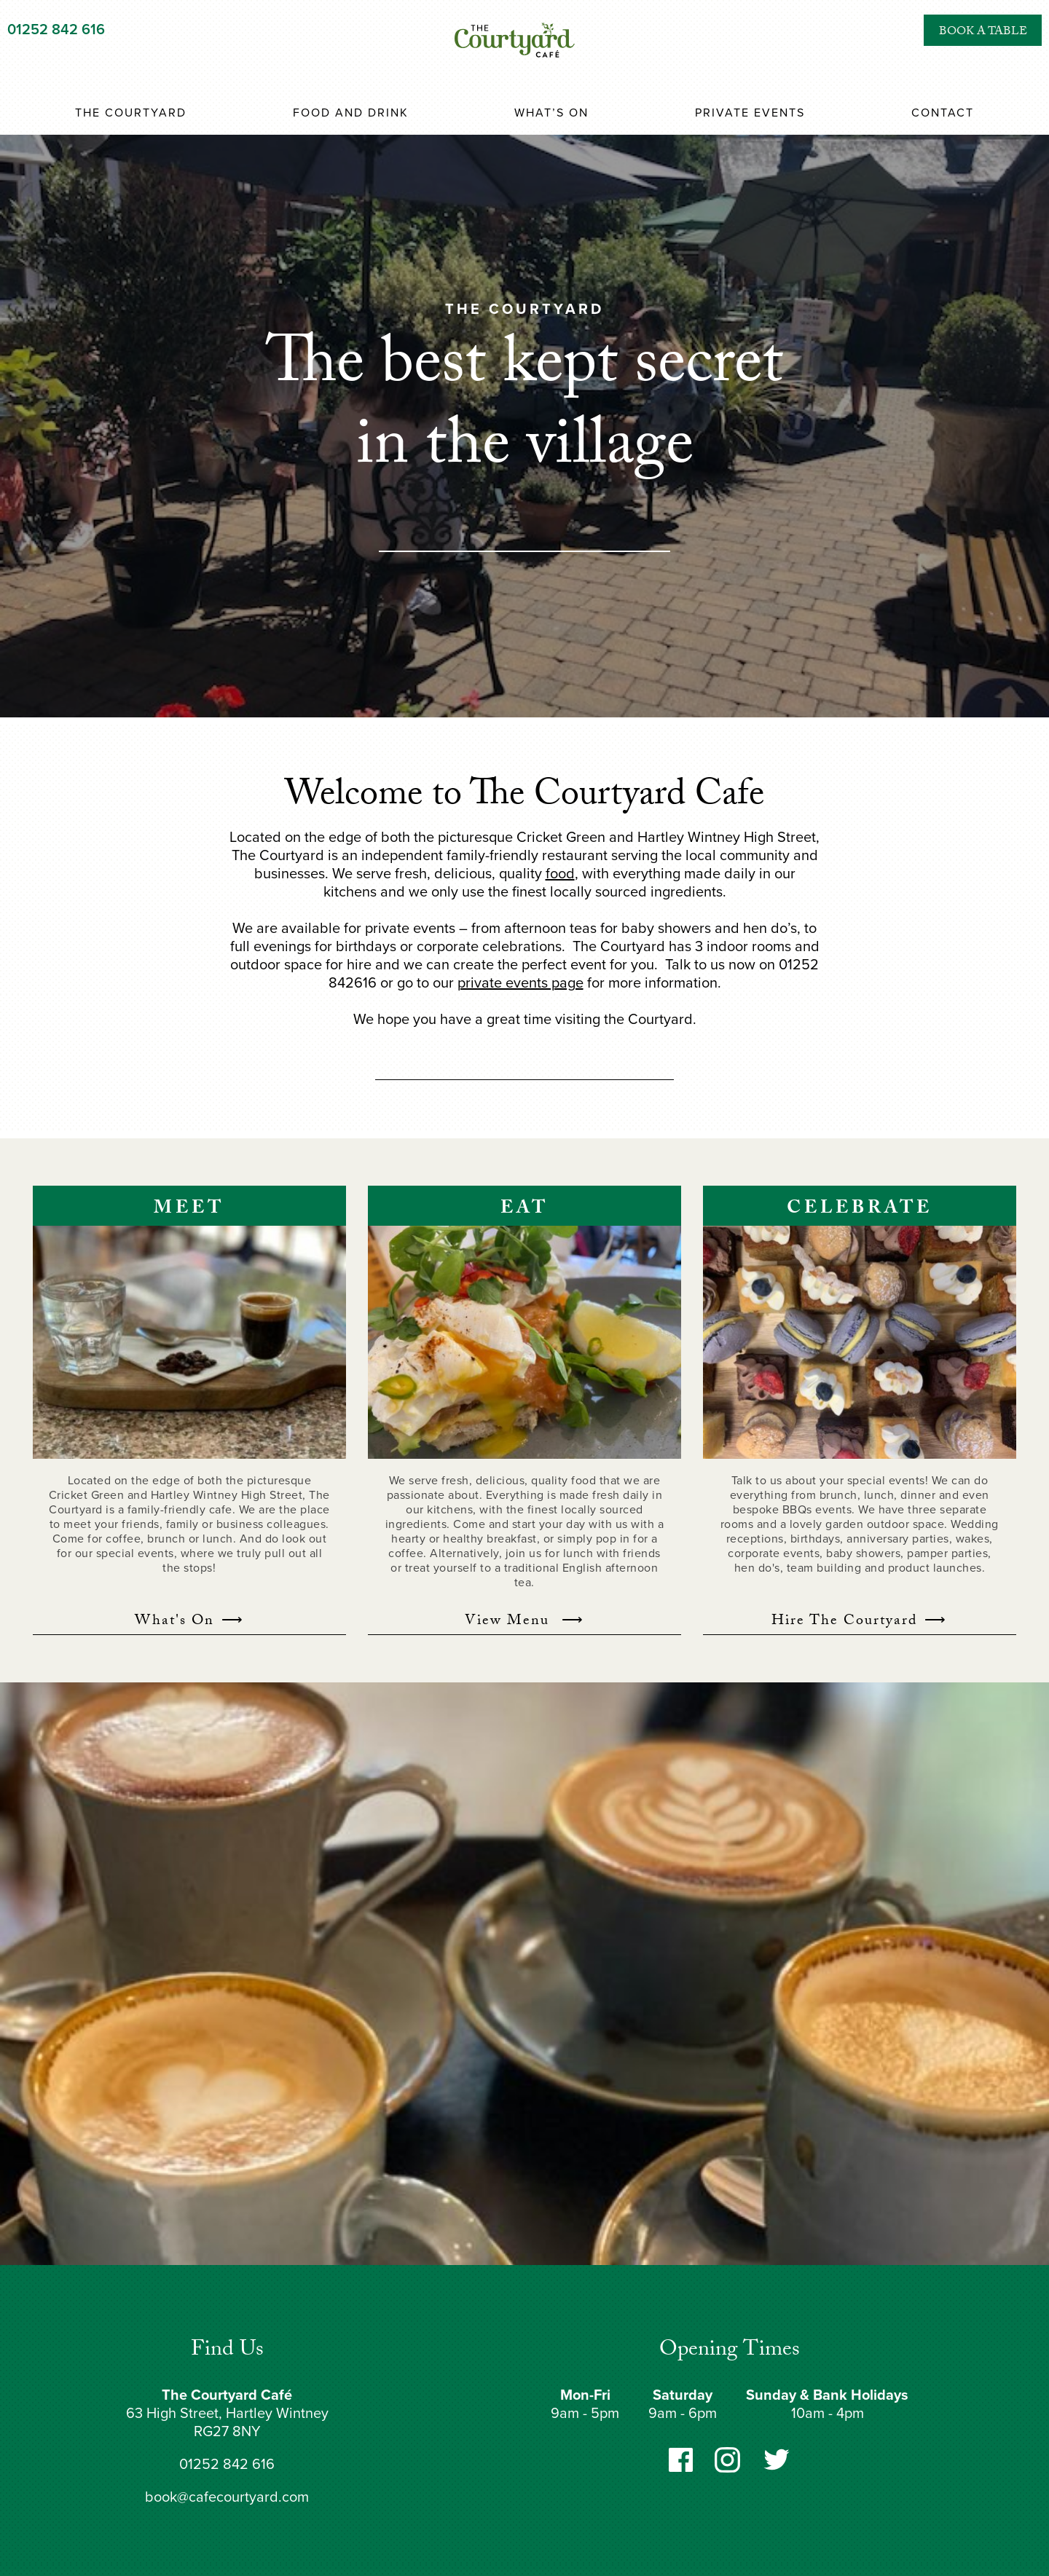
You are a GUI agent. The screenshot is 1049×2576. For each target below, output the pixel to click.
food (560, 874)
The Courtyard (130, 113)
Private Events (750, 113)
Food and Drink (351, 113)
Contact (942, 113)
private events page (520, 983)
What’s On (551, 113)
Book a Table (983, 47)
